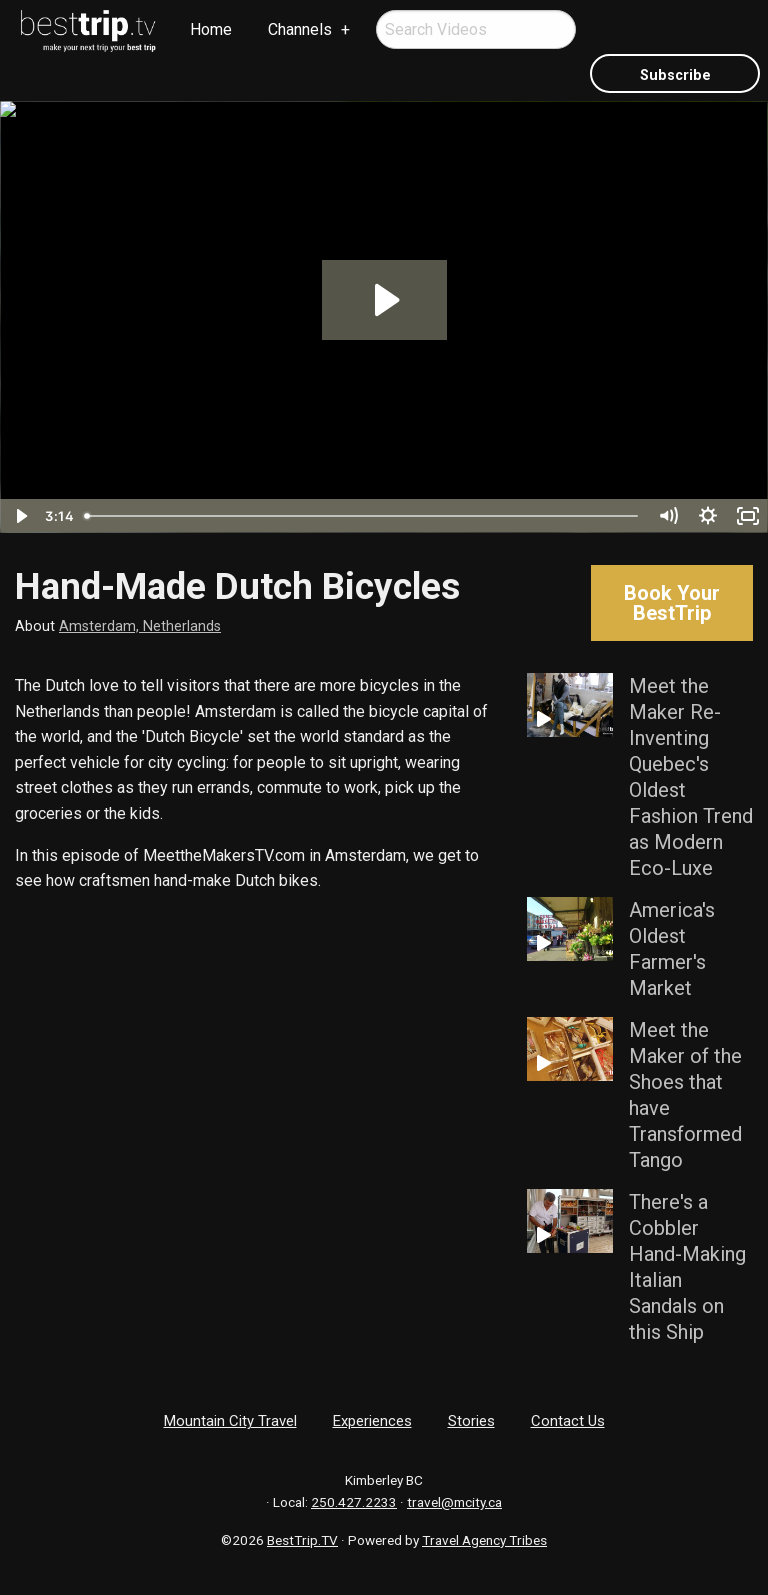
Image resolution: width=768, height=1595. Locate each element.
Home (211, 29)
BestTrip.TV (302, 1540)
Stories (471, 1421)
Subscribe (675, 75)
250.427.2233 (354, 1502)
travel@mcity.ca (454, 1502)
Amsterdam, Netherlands (140, 626)
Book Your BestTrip (672, 603)
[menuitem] (89, 31)
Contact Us (568, 1421)
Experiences (372, 1421)
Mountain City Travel (230, 1421)
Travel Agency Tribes (484, 1540)
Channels (300, 29)
